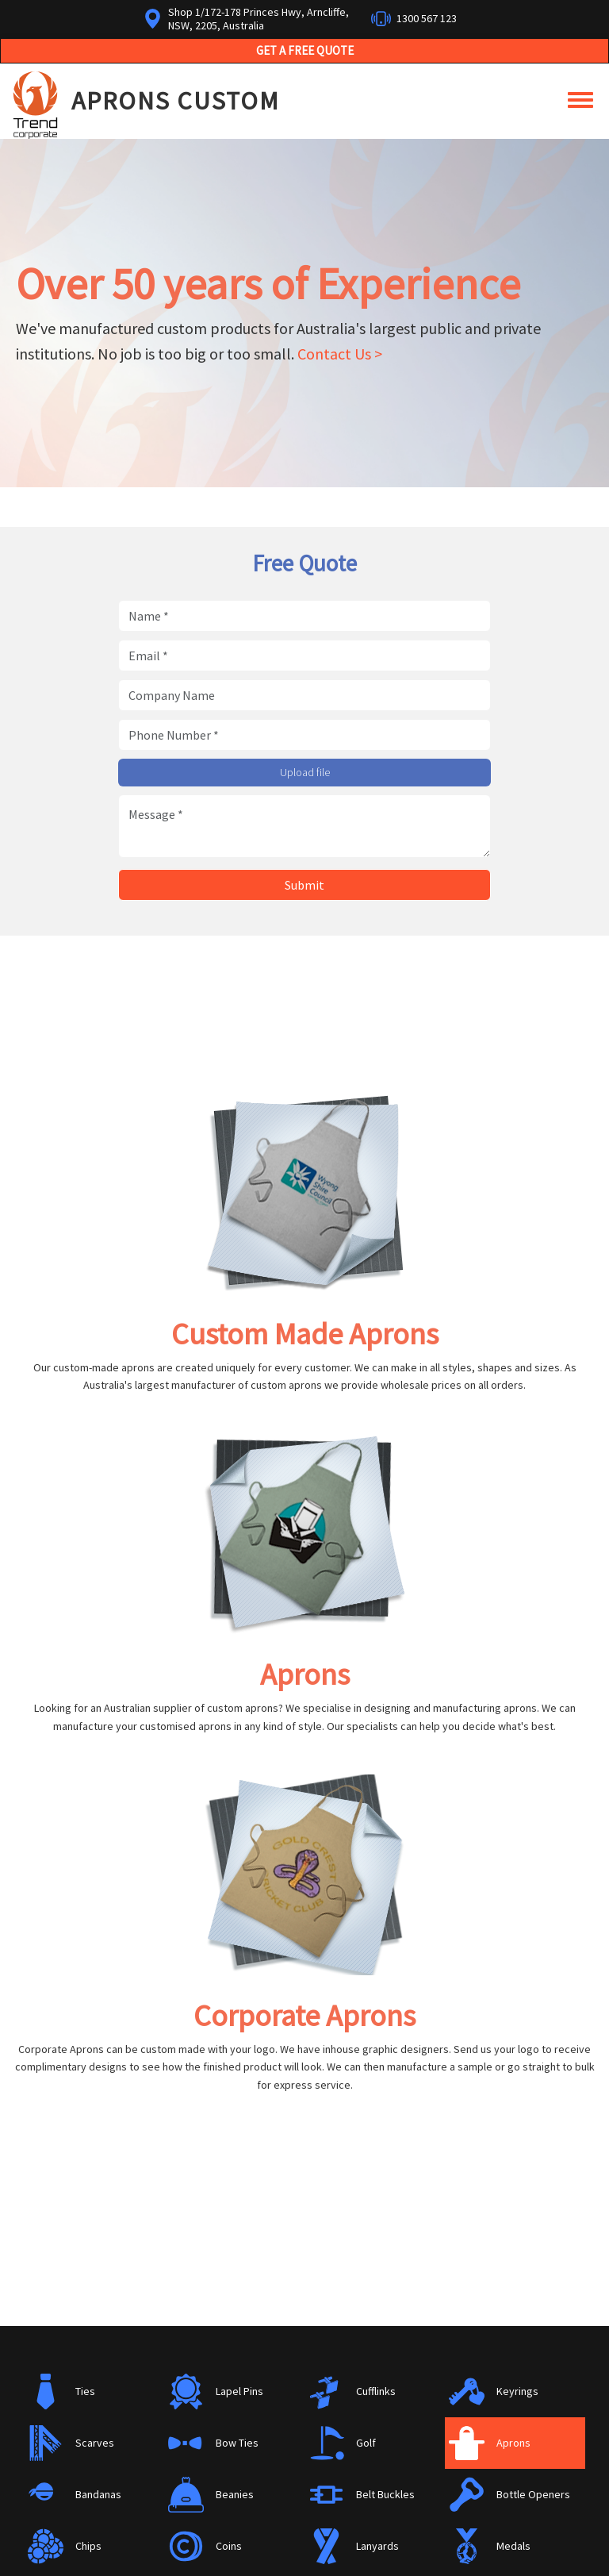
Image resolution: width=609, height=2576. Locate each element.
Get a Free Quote (305, 50)
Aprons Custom (175, 101)
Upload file (305, 772)
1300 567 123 (426, 18)
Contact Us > (339, 353)
